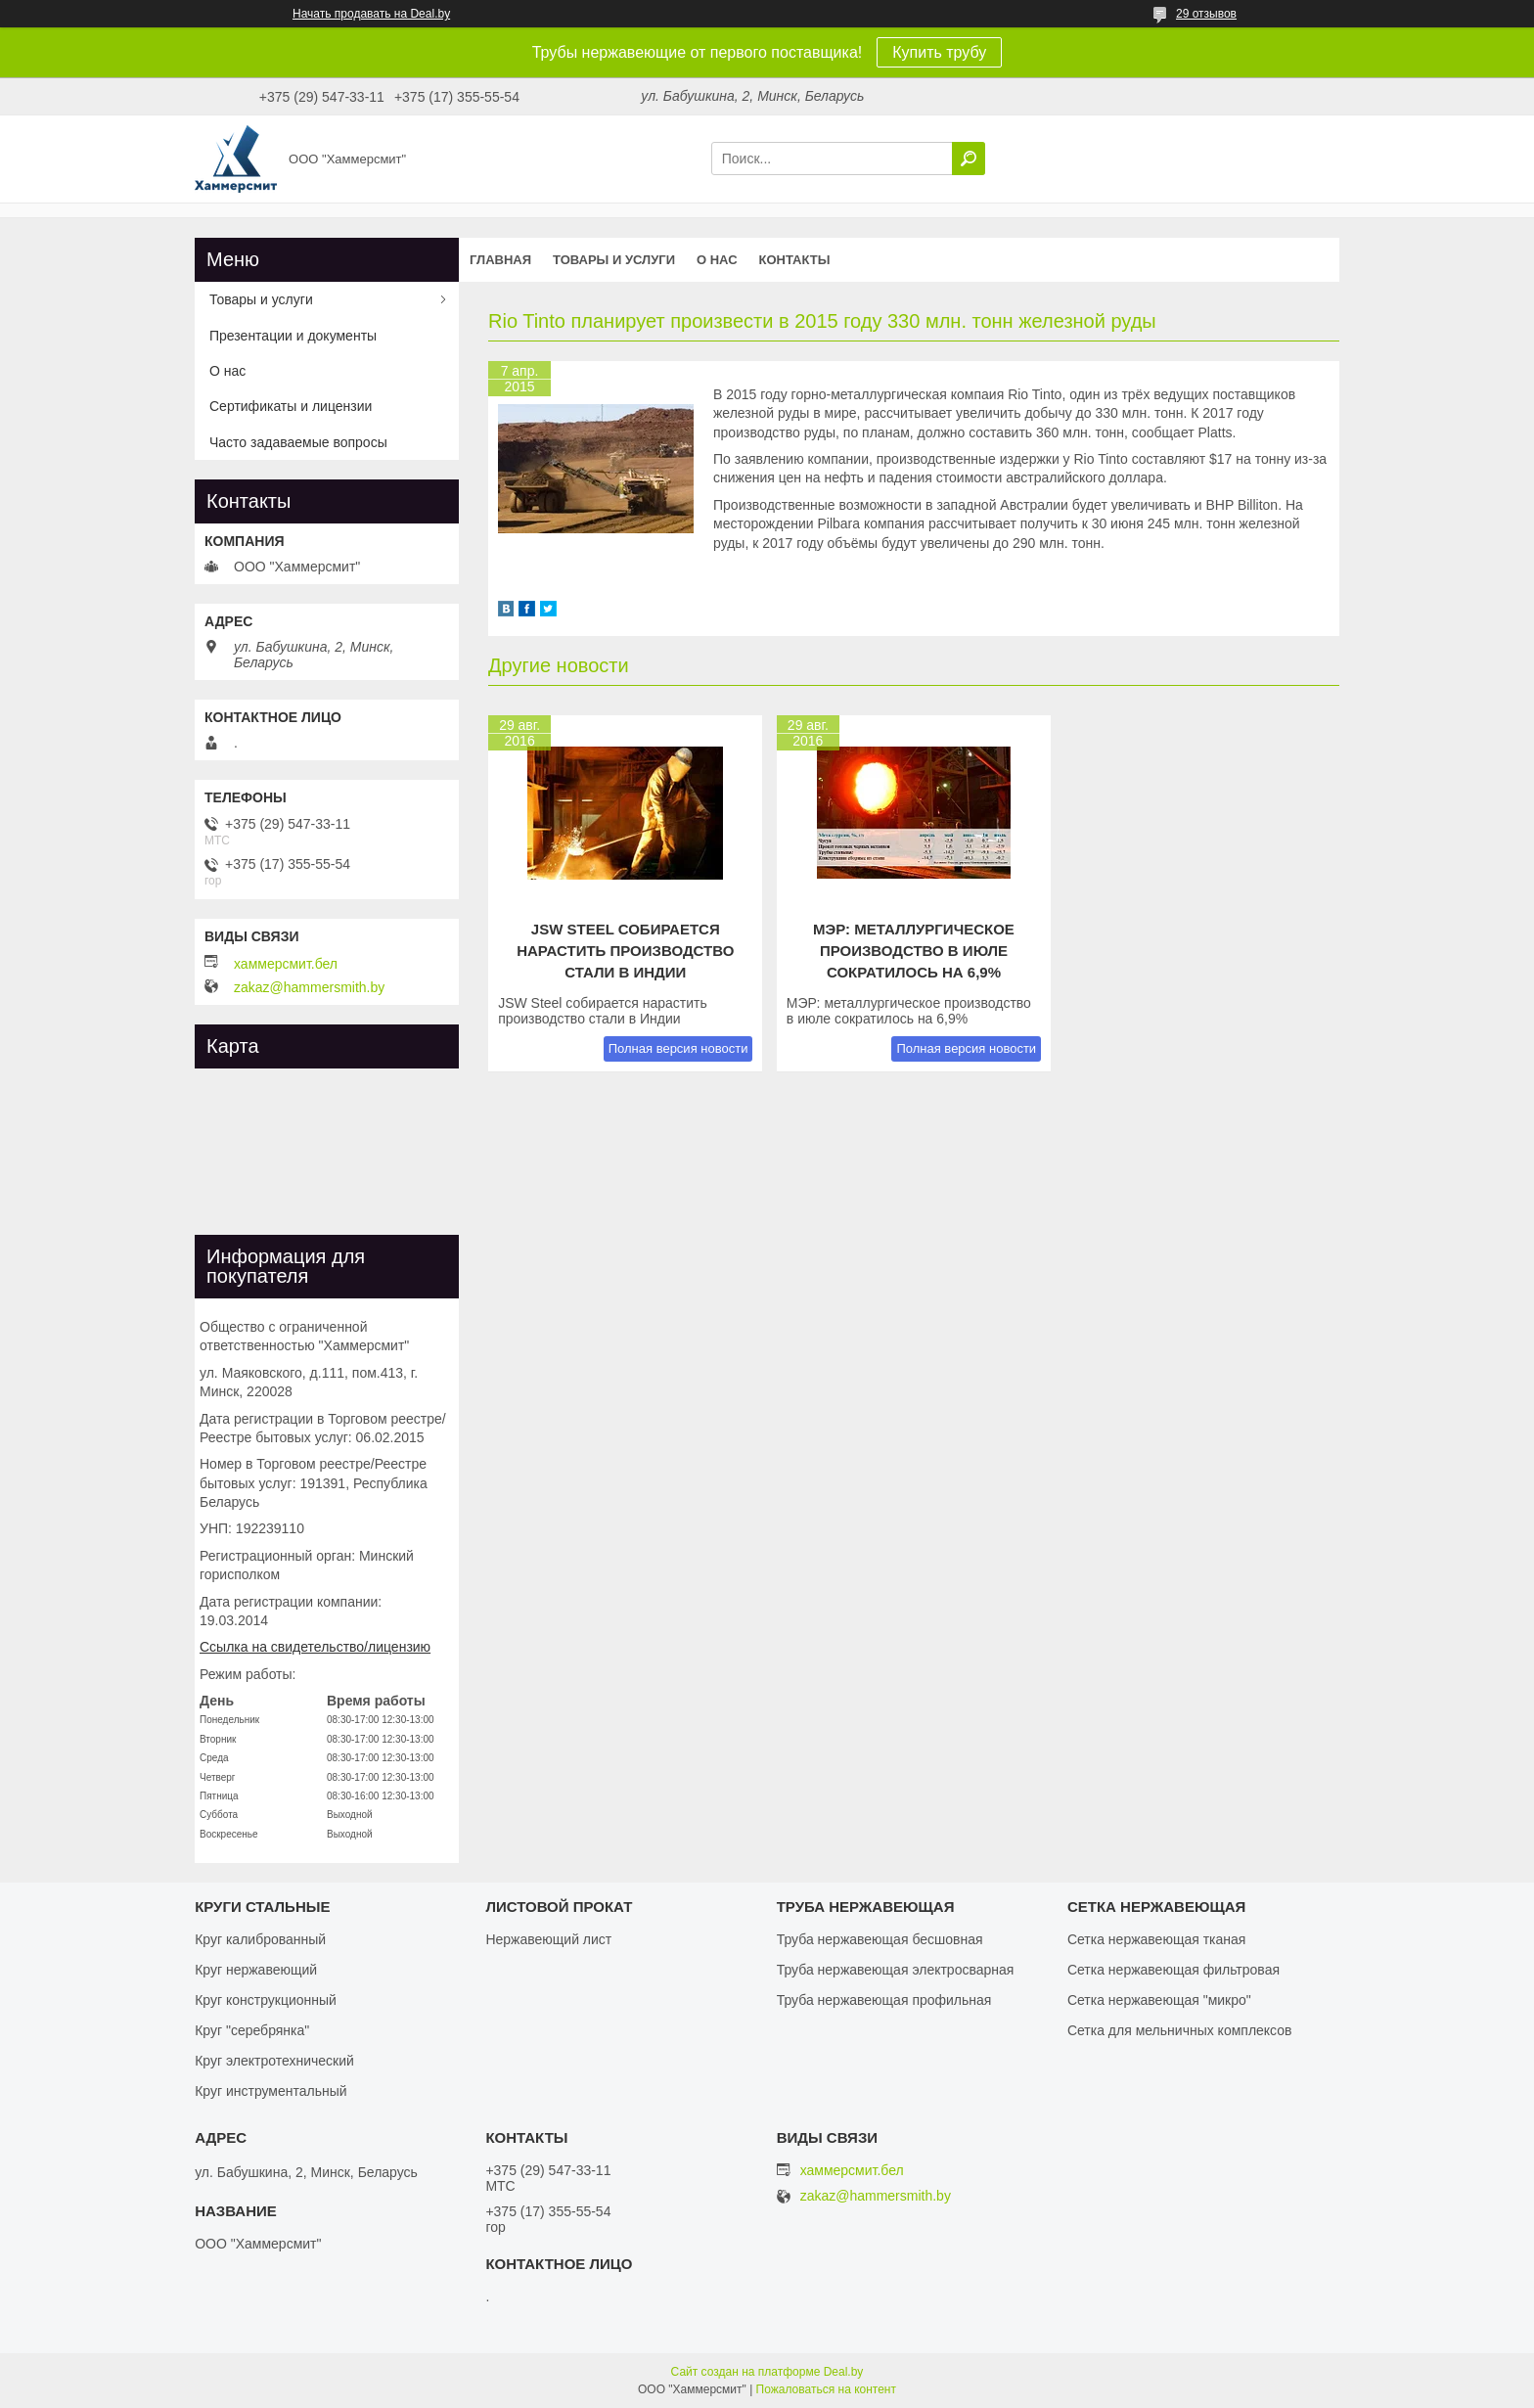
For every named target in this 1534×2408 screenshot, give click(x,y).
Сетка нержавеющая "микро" (1159, 2000)
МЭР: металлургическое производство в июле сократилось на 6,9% (914, 950)
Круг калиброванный (260, 1939)
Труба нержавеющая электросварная (896, 1969)
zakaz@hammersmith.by (309, 987)
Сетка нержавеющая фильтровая (1173, 1969)
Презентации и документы (293, 335)
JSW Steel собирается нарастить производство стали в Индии (625, 950)
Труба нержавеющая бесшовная (880, 1939)
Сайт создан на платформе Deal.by (767, 2372)
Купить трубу (939, 52)
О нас (717, 259)
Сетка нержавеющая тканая (1156, 1939)
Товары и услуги (614, 259)
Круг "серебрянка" (252, 2030)
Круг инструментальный (270, 2091)
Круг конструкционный (266, 2000)
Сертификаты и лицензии (290, 406)
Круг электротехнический (274, 2060)
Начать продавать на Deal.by (371, 14)
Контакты (795, 259)
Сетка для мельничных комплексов (1179, 2030)
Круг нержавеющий (256, 1969)
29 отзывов (1206, 14)
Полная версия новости (678, 1048)
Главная (500, 259)
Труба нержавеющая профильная (884, 2000)
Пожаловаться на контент (826, 2389)
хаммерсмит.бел (286, 964)
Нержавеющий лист (548, 1939)
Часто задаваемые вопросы (298, 442)
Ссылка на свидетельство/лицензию (315, 1647)
